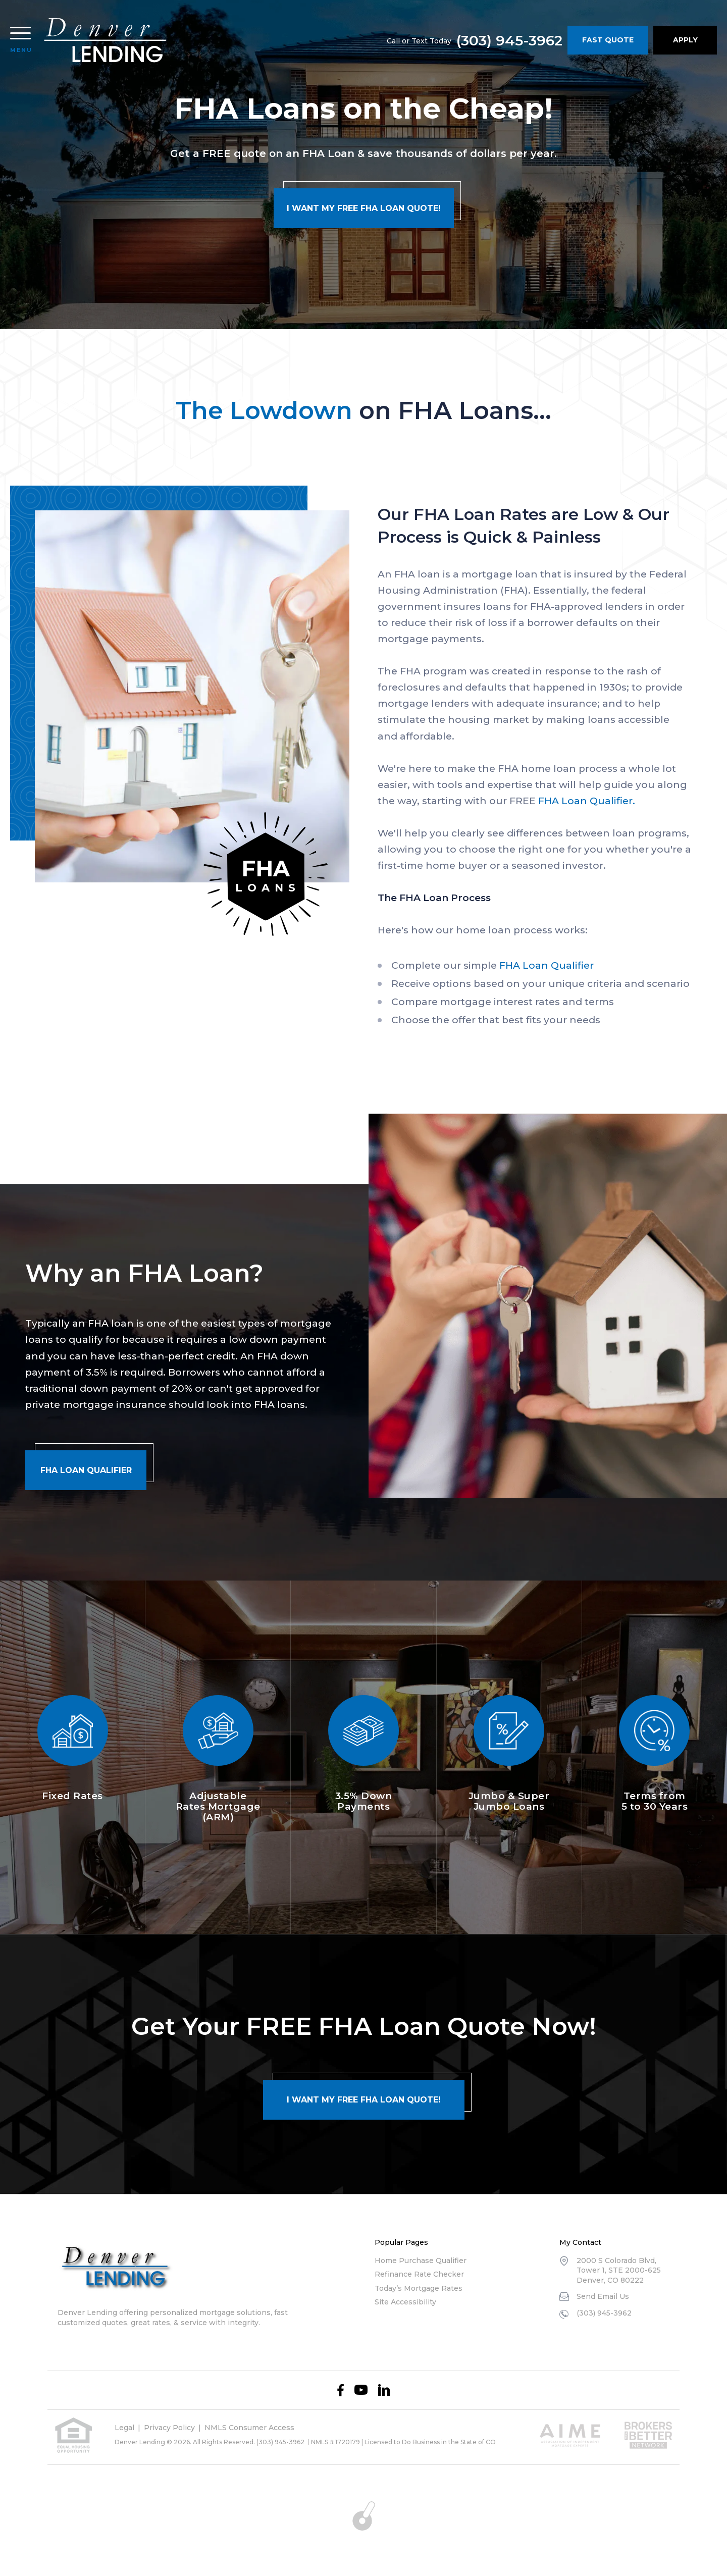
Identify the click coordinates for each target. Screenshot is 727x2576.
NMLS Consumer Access (249, 2427)
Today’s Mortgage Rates (418, 2288)
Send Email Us (603, 2296)
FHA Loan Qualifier (546, 965)
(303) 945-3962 (509, 40)
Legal (124, 2427)
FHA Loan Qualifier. (586, 801)
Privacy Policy (169, 2427)
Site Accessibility (405, 2301)
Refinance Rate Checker (419, 2274)
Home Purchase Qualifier (420, 2260)
